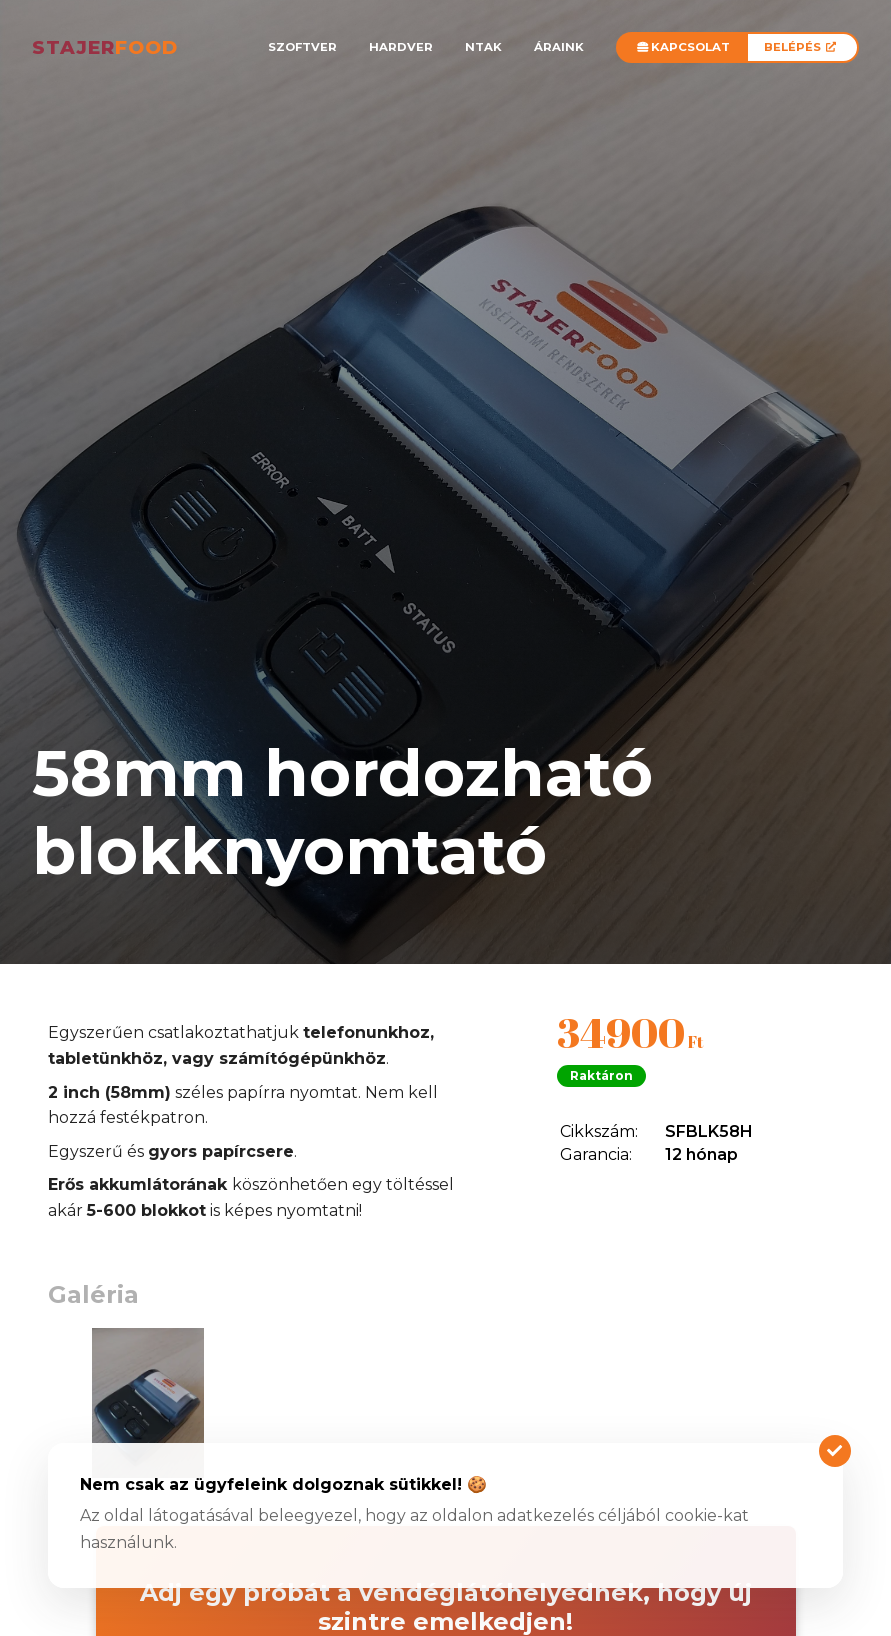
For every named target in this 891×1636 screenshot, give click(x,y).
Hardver (401, 47)
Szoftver (302, 47)
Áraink (559, 47)
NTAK (483, 47)
